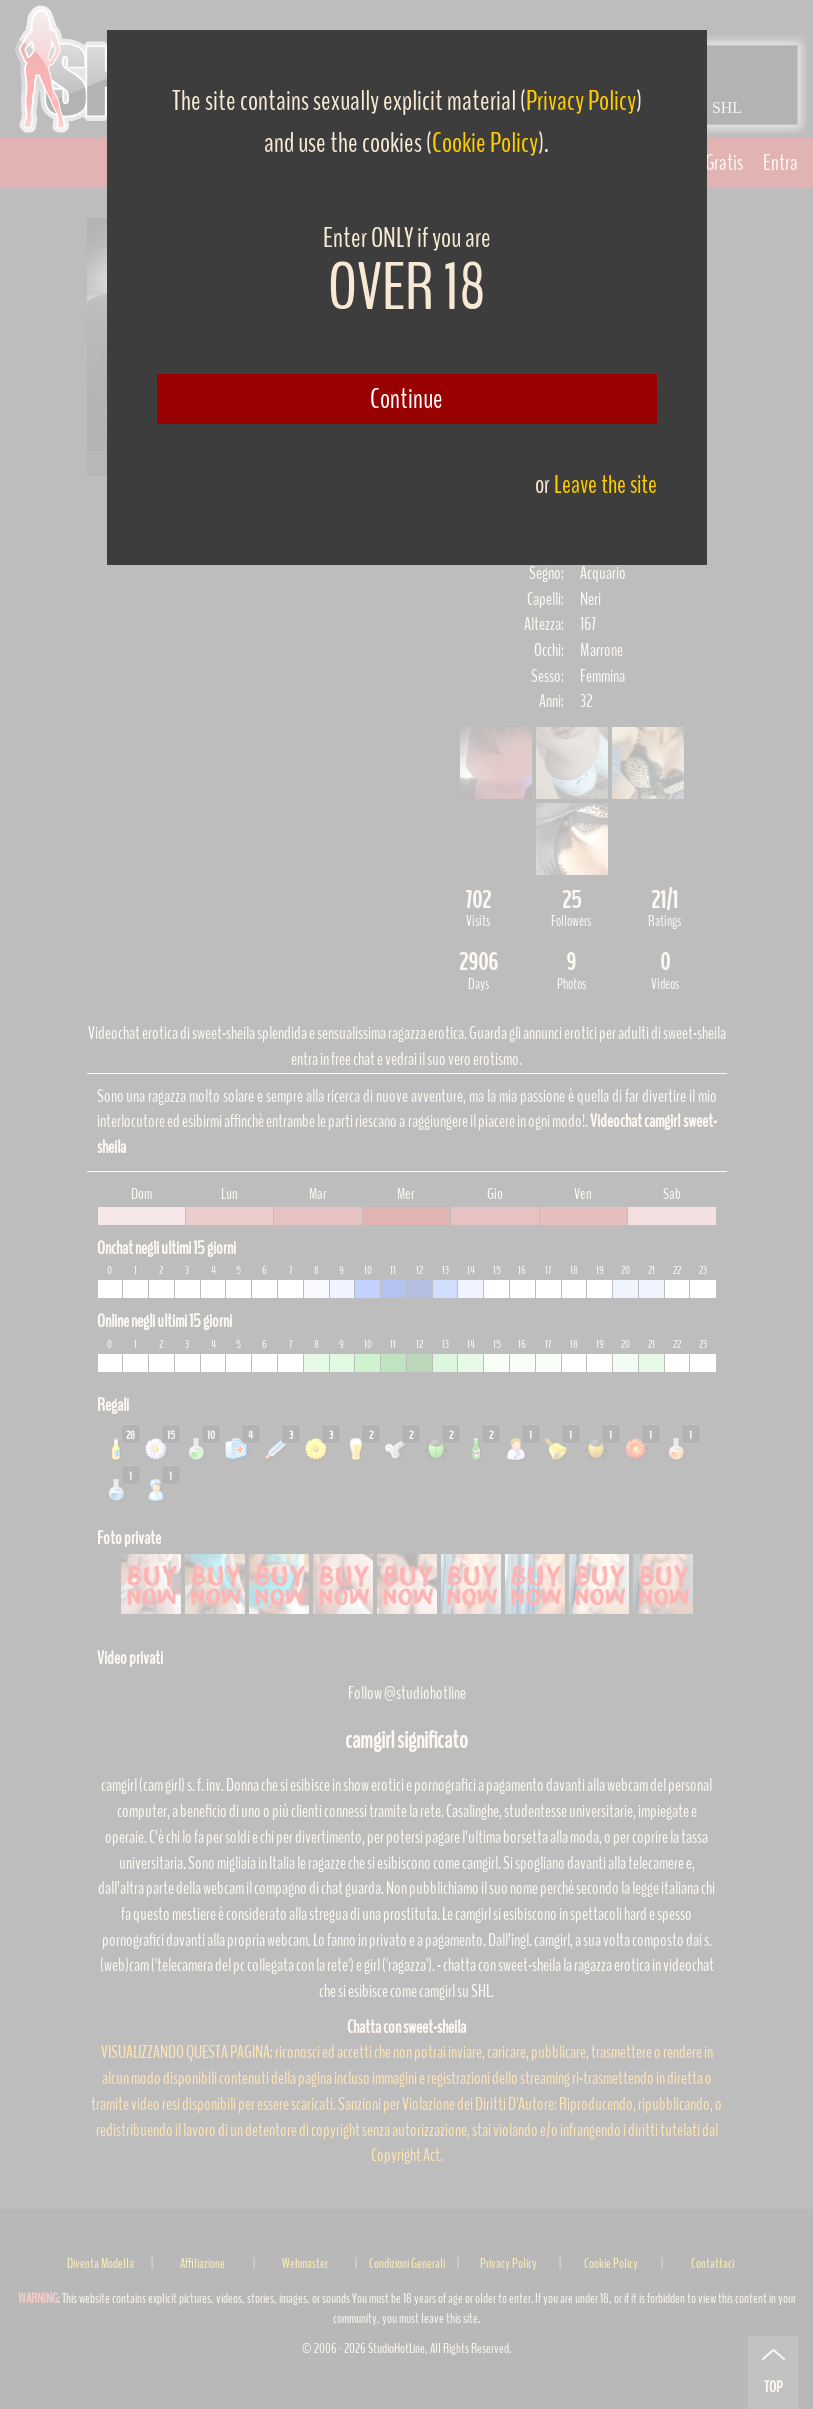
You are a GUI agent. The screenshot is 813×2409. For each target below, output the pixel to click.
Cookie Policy (485, 143)
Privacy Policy (581, 101)
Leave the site (605, 484)
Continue (406, 399)
